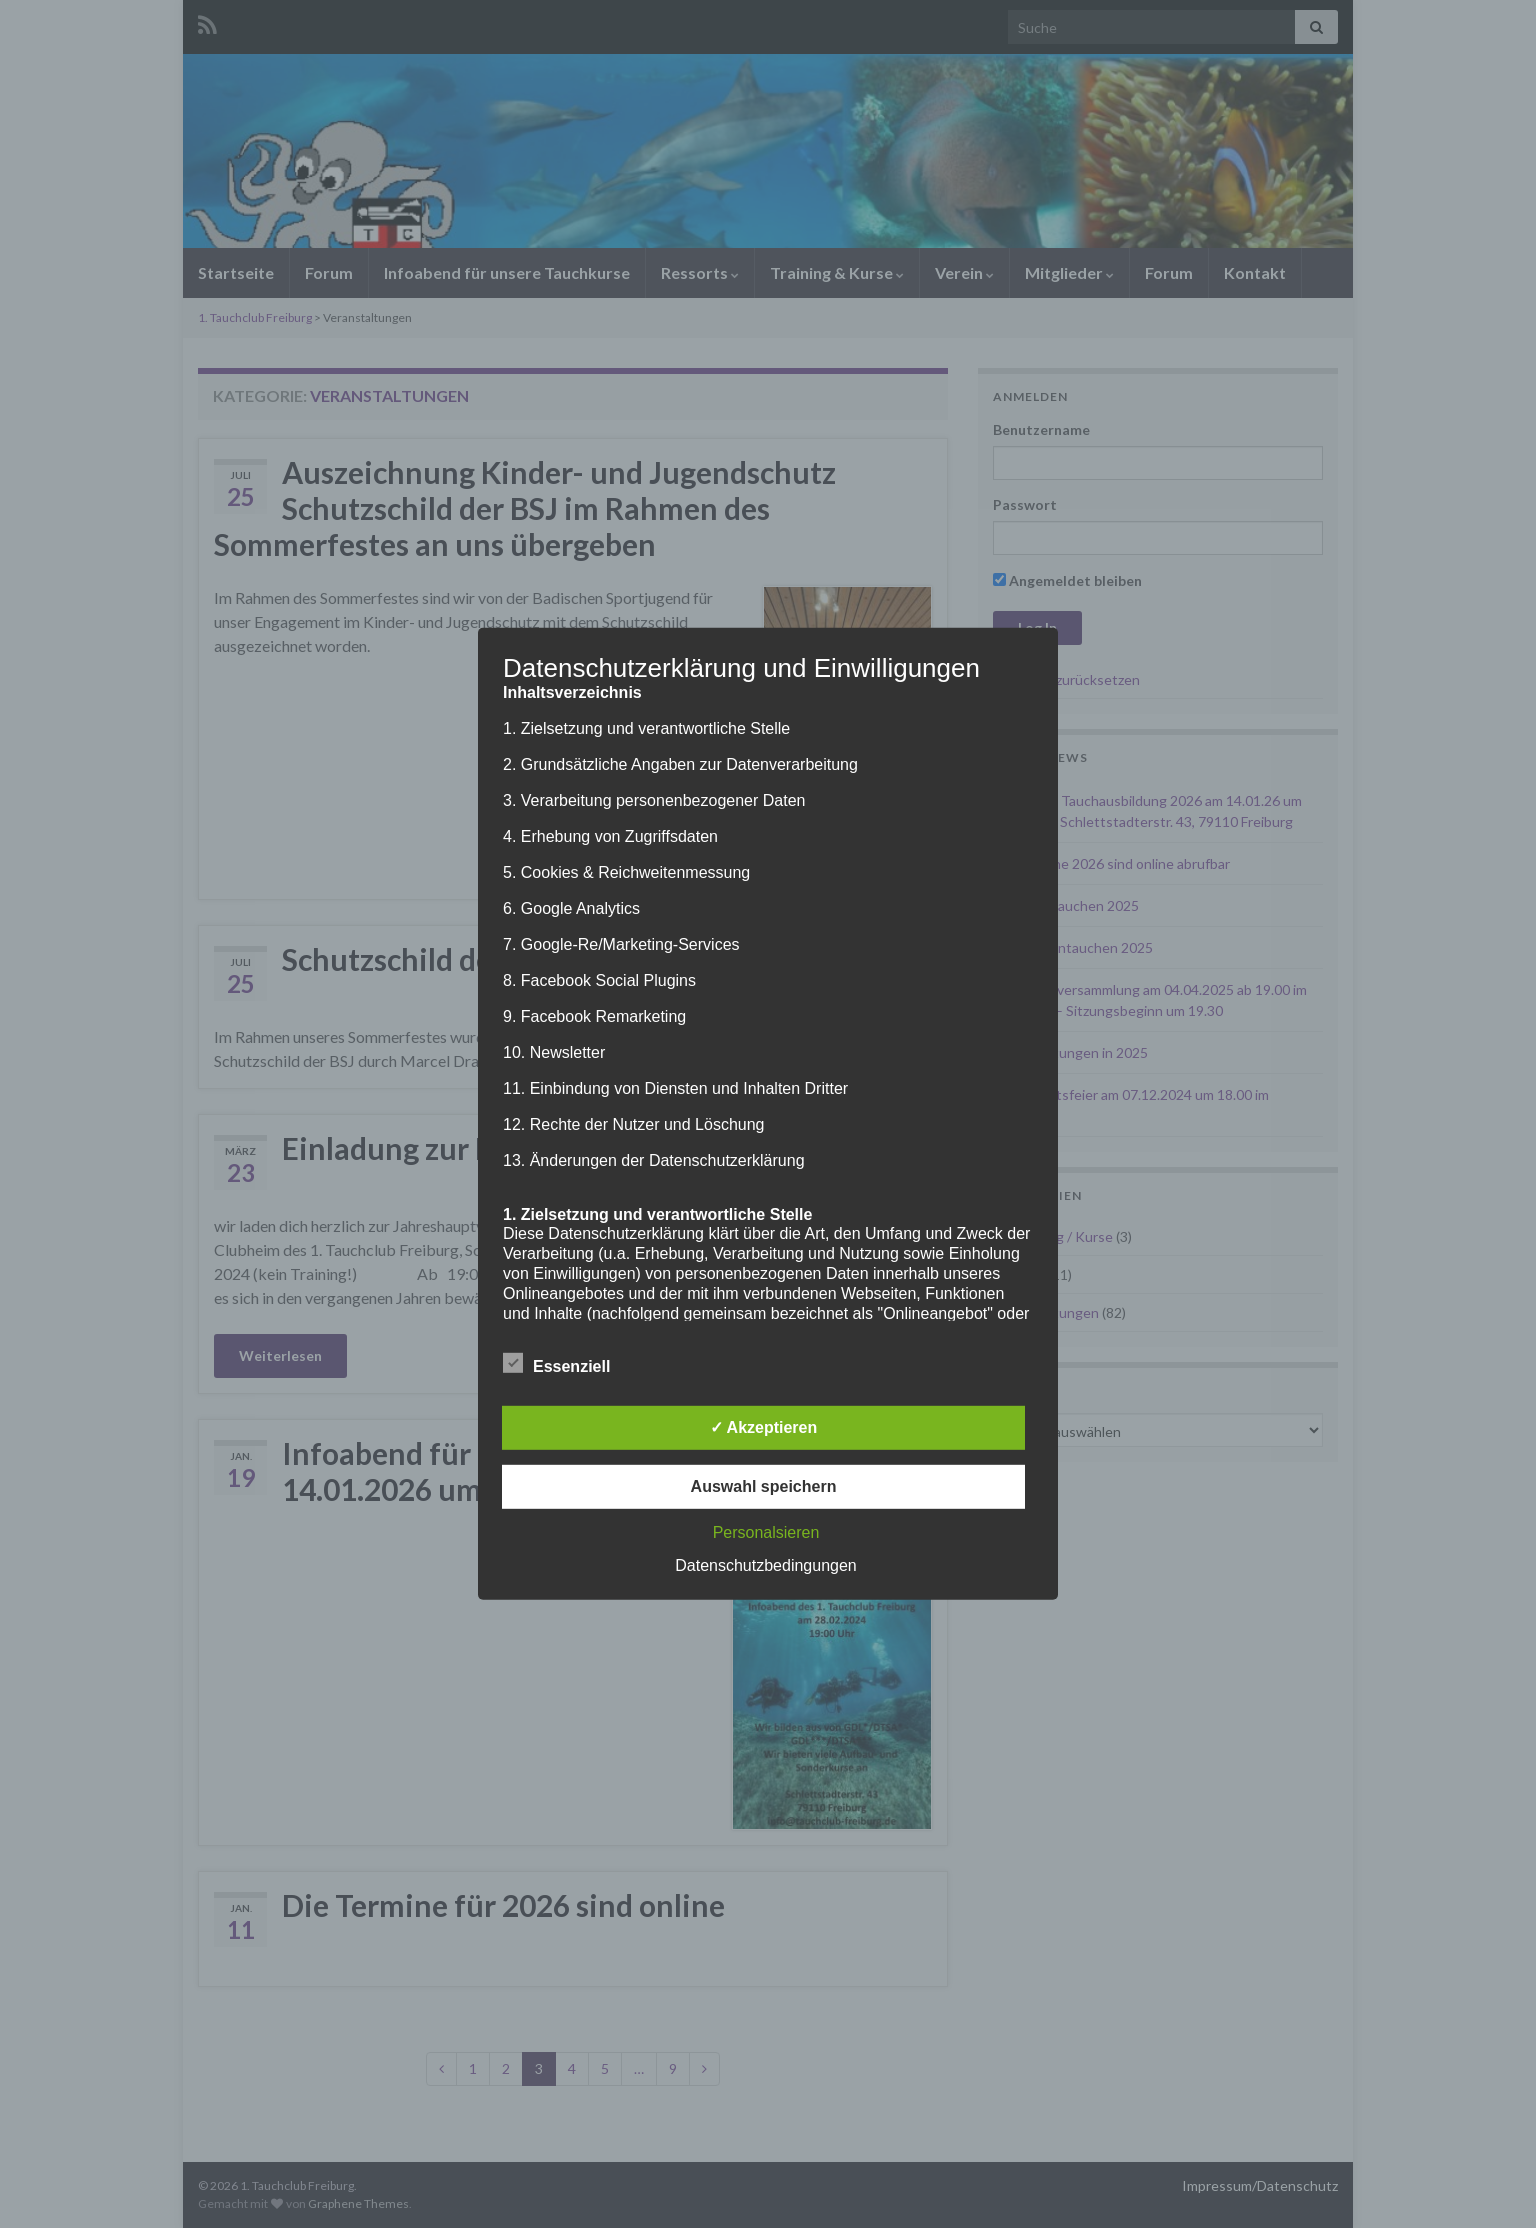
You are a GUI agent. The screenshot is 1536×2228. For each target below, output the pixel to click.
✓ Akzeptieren (764, 1427)
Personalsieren (766, 1532)
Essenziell (556, 1364)
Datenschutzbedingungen (765, 1565)
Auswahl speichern (764, 1486)
